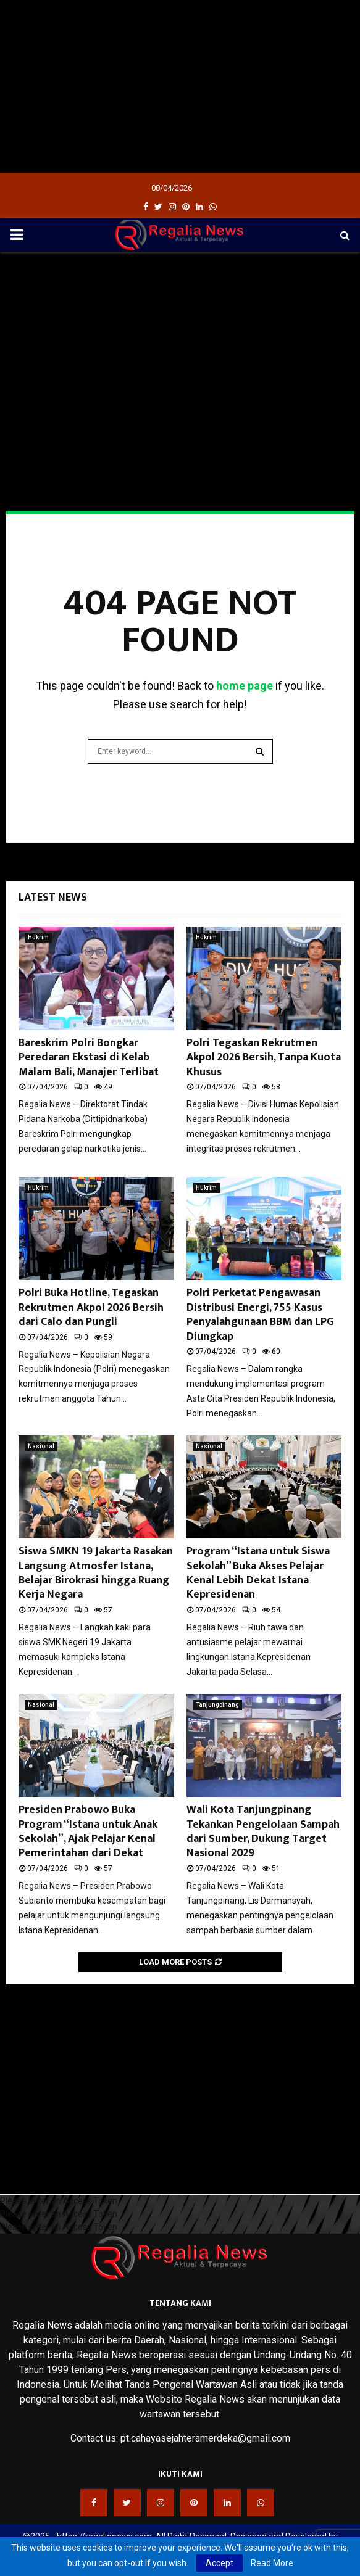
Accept (219, 2563)
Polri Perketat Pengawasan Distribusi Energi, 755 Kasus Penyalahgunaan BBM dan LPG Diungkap (260, 1314)
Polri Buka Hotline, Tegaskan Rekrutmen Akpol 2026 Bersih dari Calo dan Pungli (91, 1307)
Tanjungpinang (217, 1704)
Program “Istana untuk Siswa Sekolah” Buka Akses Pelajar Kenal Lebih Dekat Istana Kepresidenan (258, 1573)
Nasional (41, 1446)
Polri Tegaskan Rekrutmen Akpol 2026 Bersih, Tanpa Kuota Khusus (263, 1057)
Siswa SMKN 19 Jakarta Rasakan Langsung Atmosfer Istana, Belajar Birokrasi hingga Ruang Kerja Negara (96, 1573)
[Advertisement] (180, 86)
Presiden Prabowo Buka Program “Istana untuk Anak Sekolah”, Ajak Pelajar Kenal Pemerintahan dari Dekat (88, 1831)
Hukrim (38, 937)
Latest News (53, 897)
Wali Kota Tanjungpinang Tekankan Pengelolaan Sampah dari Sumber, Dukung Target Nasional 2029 (263, 1831)
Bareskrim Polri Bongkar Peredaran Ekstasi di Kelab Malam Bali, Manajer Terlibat (89, 1057)
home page (244, 685)
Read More (272, 2563)
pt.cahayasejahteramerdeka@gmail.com (205, 2438)
